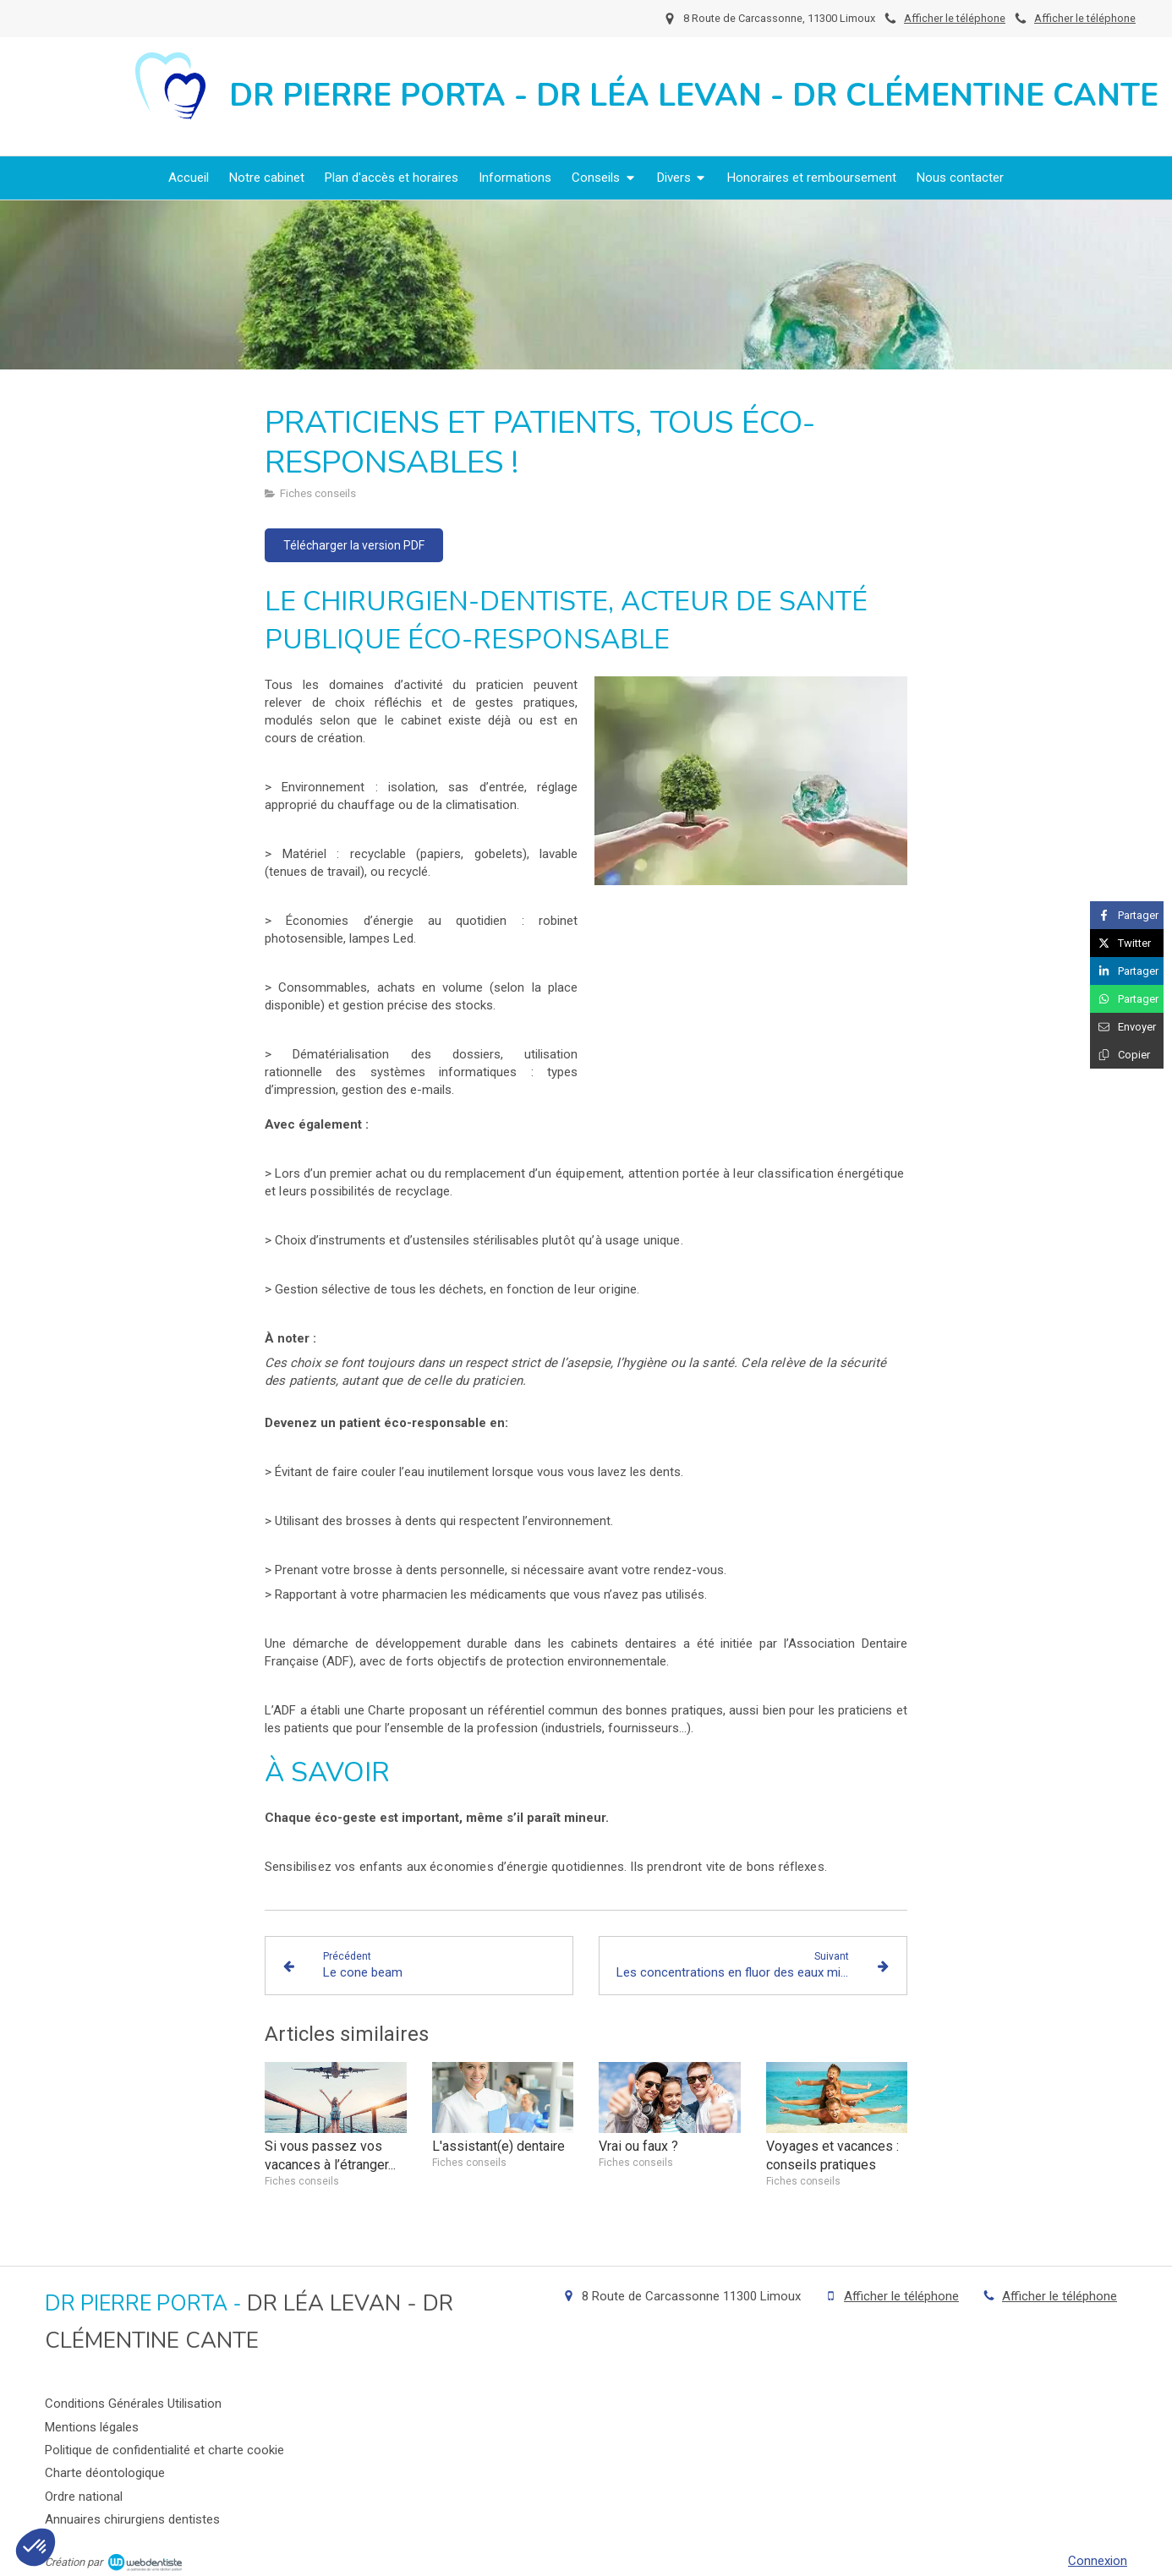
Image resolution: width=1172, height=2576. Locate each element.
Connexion (1097, 2560)
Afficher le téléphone (1085, 18)
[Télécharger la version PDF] (354, 545)
